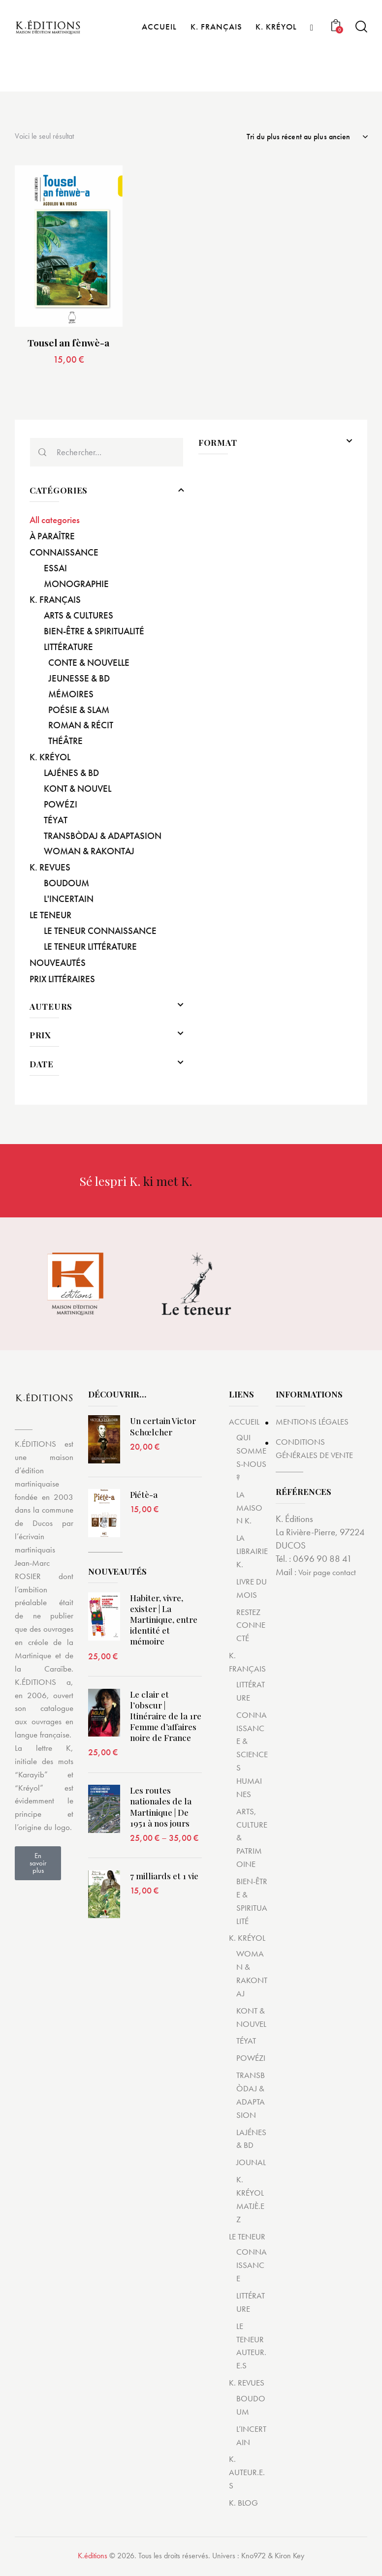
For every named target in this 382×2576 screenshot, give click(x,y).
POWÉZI (250, 2061)
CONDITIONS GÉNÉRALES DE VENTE (319, 1451)
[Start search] (361, 64)
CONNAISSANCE (251, 2268)
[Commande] (307, 137)
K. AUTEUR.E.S (247, 2475)
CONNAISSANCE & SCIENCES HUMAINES (252, 1758)
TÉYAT (246, 2044)
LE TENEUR (247, 2239)
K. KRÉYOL (247, 1941)
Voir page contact (330, 1575)
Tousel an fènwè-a (68, 346)
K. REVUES (246, 2386)
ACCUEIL (244, 1425)
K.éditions (92, 2559)
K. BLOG (243, 2506)
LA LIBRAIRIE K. (252, 1554)
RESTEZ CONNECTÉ (250, 1628)
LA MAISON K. (249, 1511)
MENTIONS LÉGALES (316, 1425)
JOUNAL (251, 2165)
